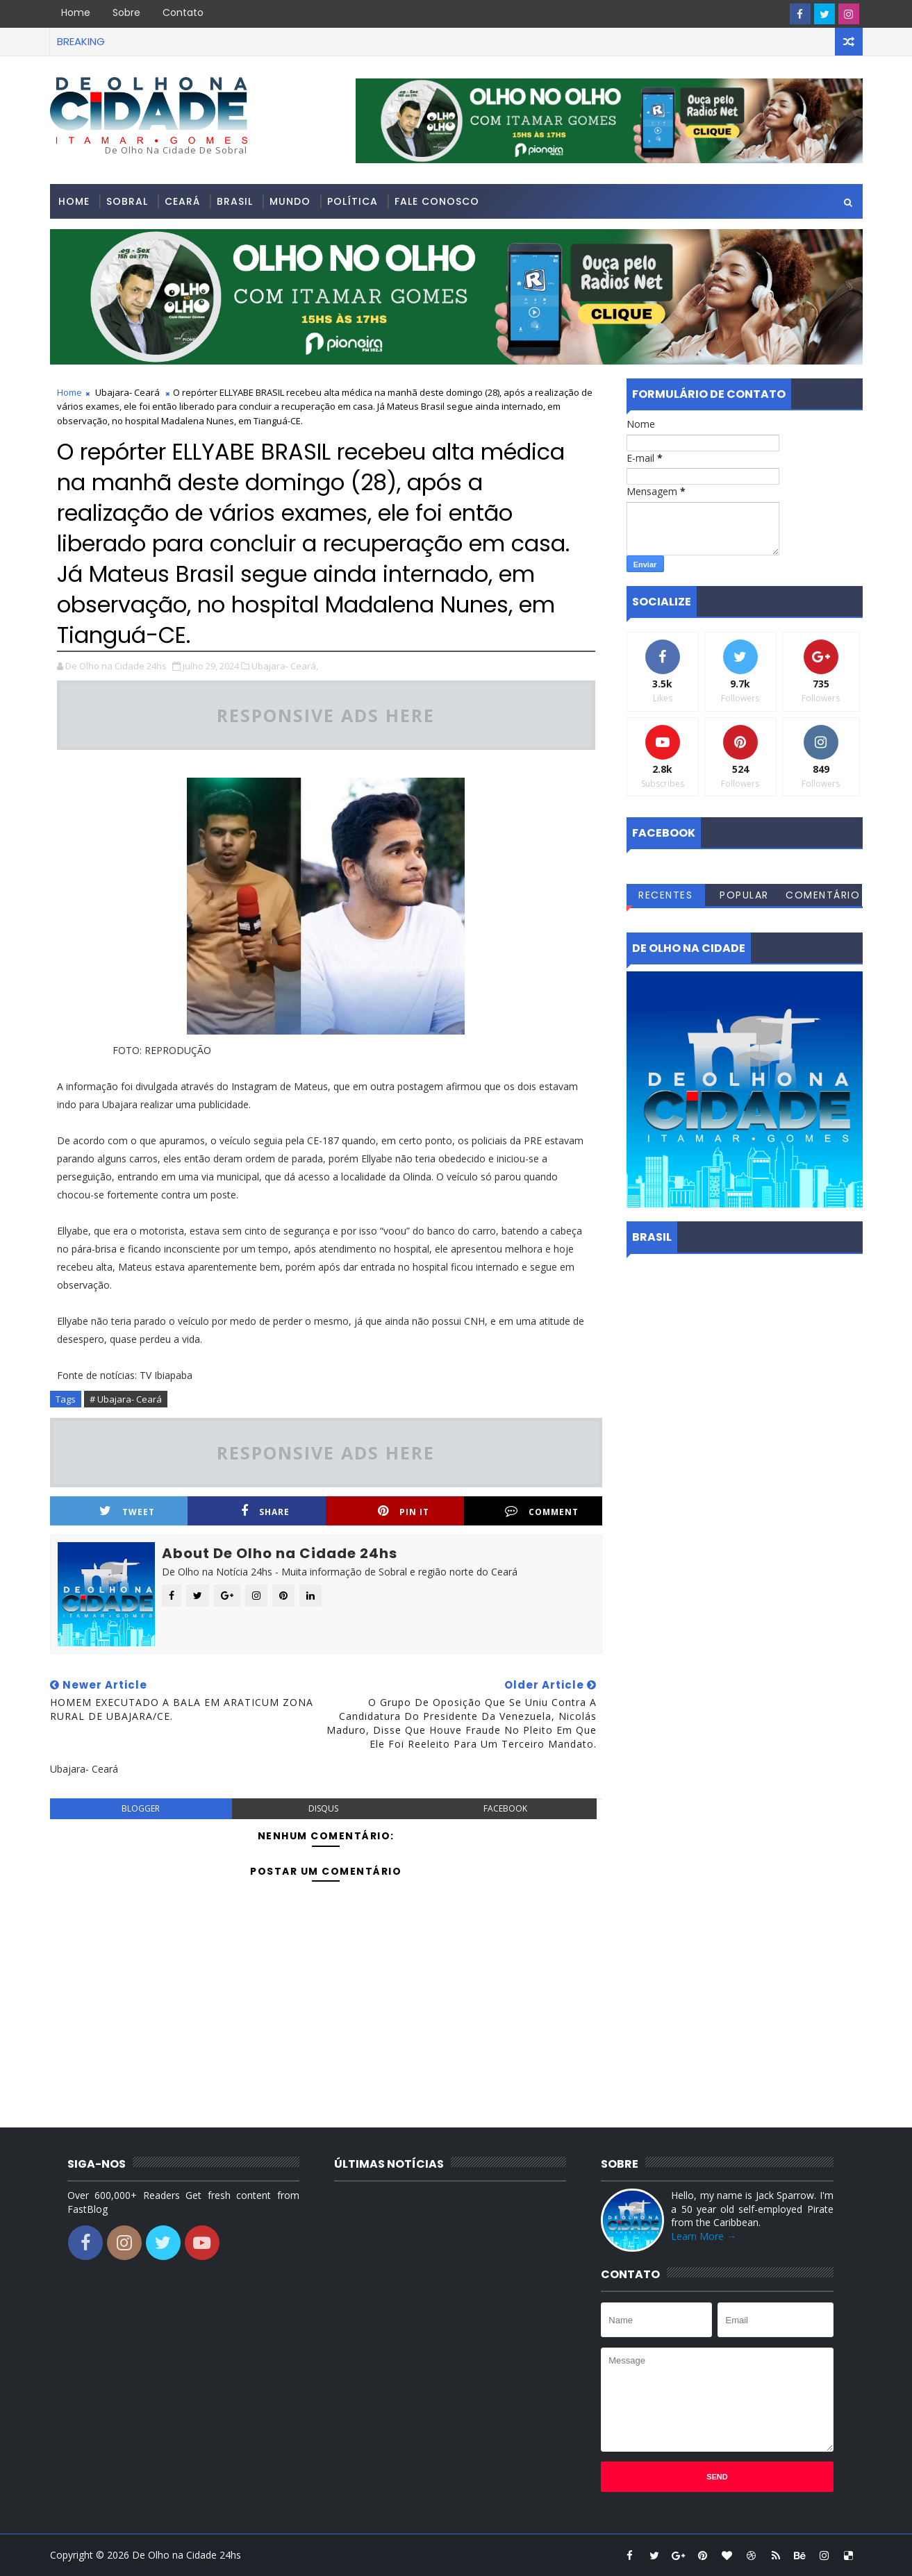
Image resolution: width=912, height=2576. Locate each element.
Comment (542, 1511)
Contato (183, 12)
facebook (505, 1808)
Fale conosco (437, 201)
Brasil (235, 201)
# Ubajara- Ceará (126, 1399)
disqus (323, 1808)
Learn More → (703, 2236)
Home (75, 12)
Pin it (403, 1511)
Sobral (127, 201)
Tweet (127, 1511)
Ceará (182, 201)
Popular (744, 895)
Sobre (126, 12)
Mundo (290, 201)
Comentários (823, 897)
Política (352, 201)
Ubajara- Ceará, (284, 666)
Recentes (665, 895)
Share (265, 1511)
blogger (141, 1808)
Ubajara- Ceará (127, 392)
